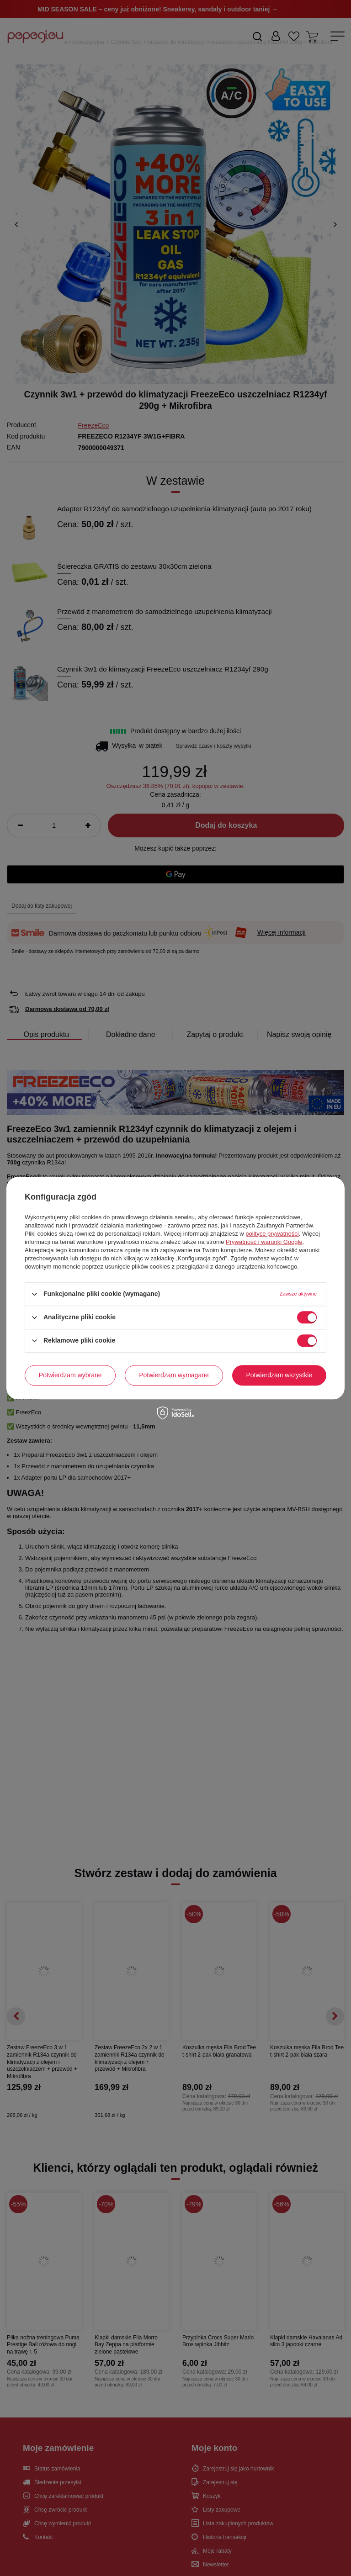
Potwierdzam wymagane (174, 1375)
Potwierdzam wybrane (70, 1375)
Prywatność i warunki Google (264, 1241)
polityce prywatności (271, 1233)
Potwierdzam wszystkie (279, 1375)
